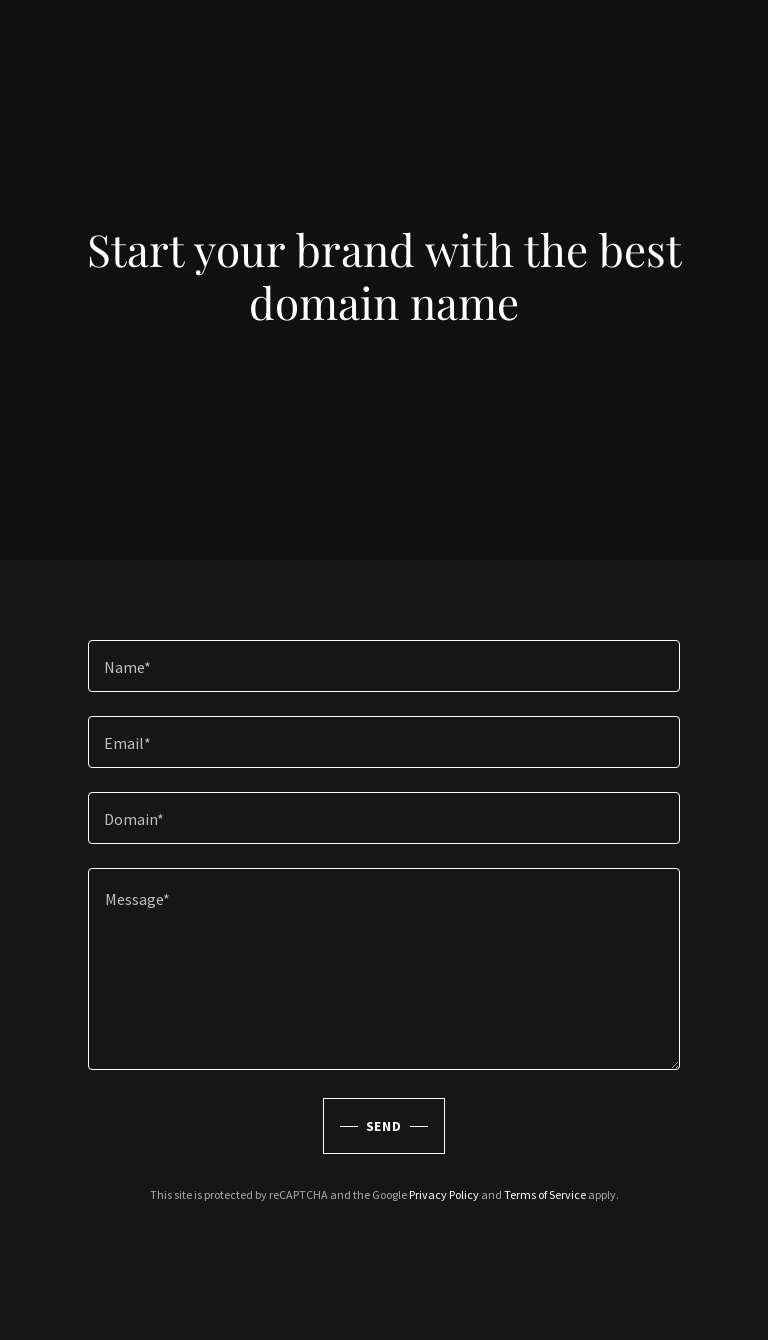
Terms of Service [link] (545, 1194)
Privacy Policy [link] (444, 1194)
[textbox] (384, 666)
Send (384, 1126)
